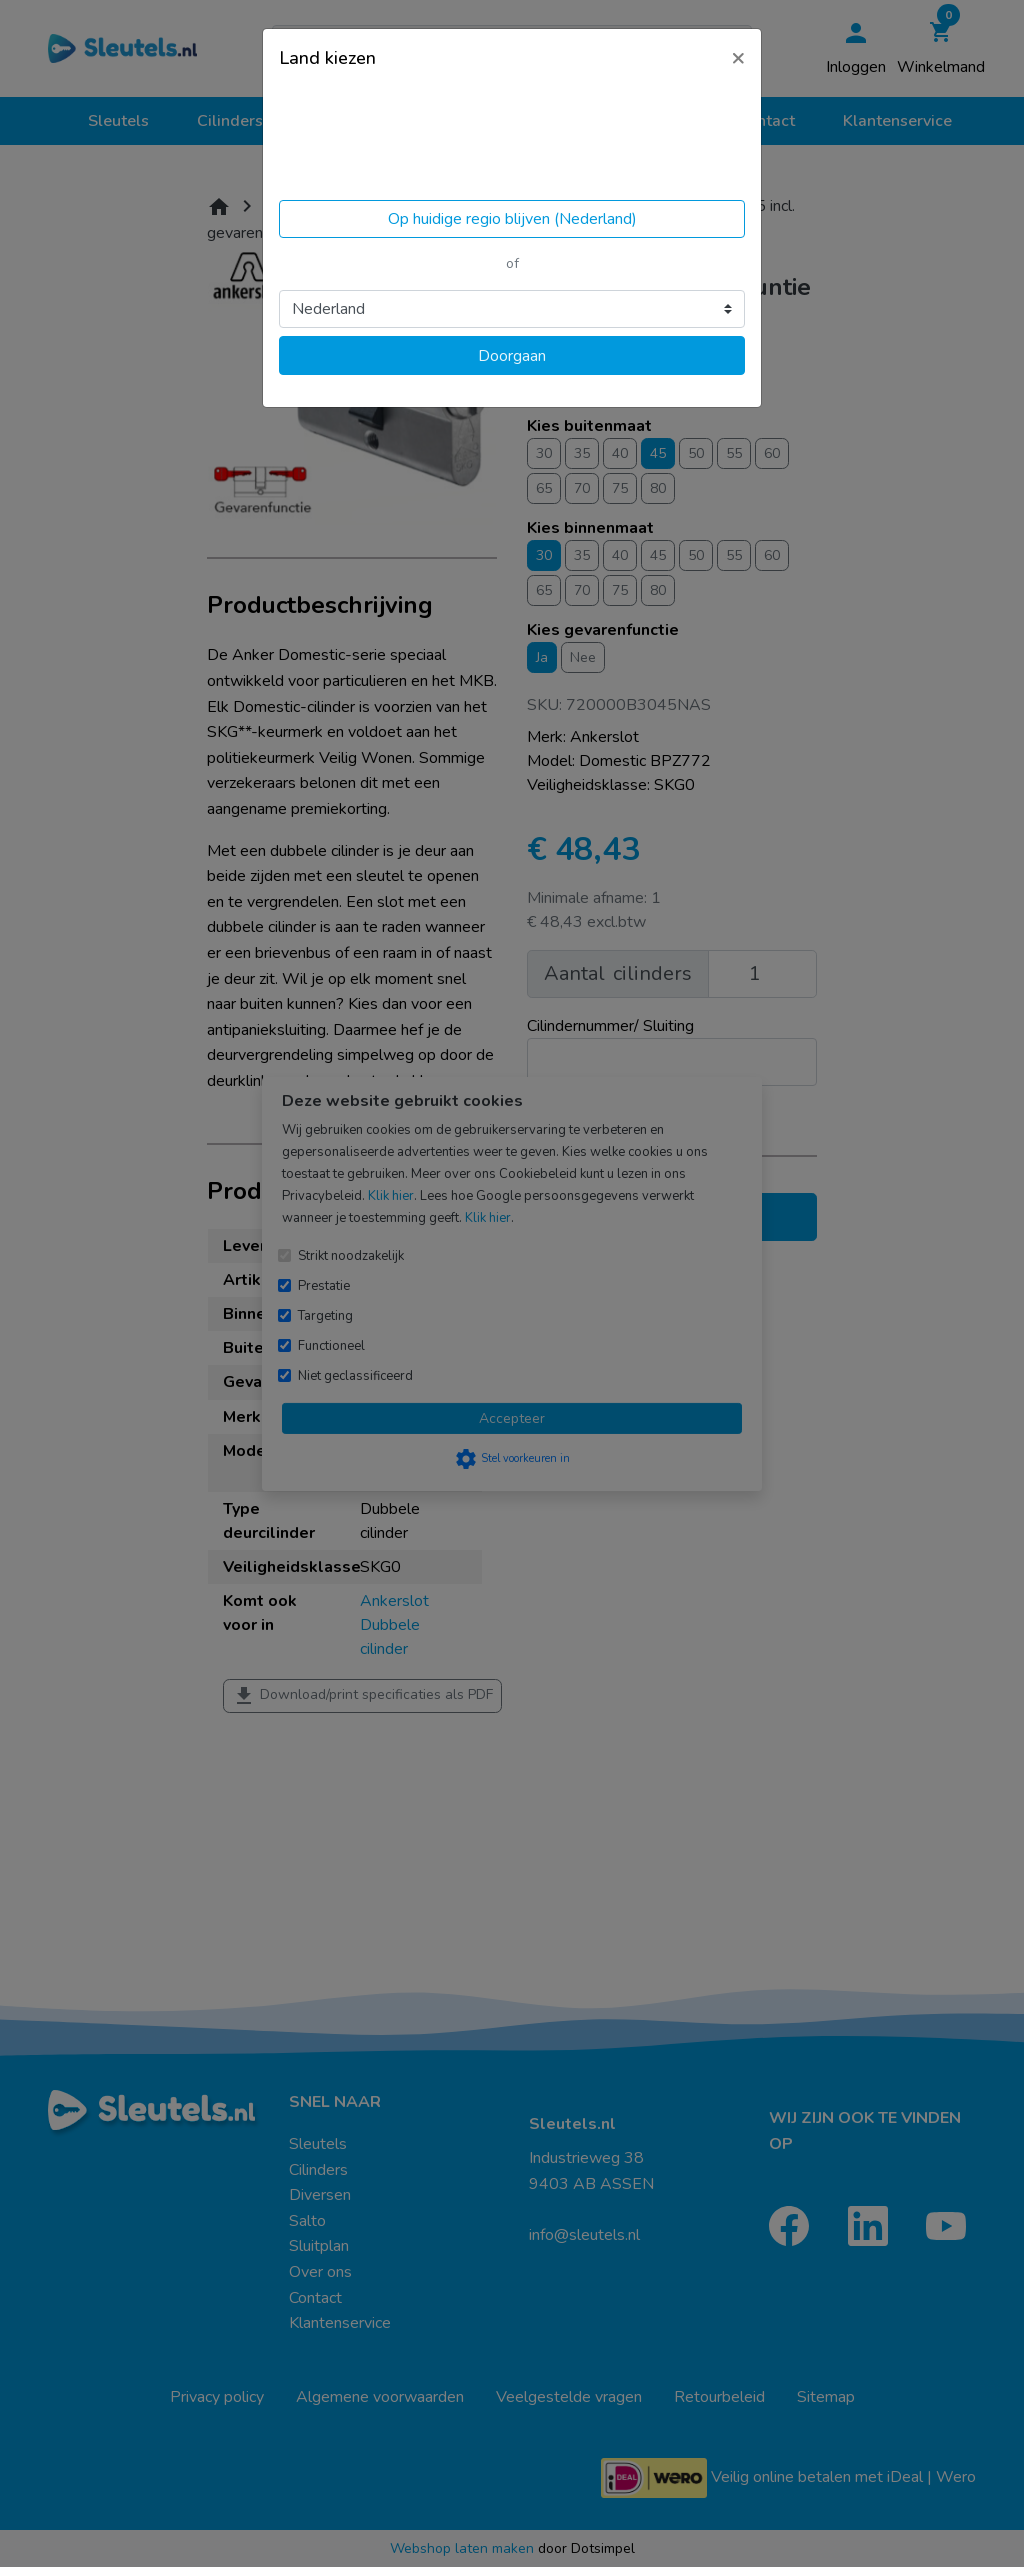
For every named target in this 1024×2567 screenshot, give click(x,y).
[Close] (738, 57)
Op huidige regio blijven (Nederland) (512, 219)
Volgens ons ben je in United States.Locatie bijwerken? (405, 140)
